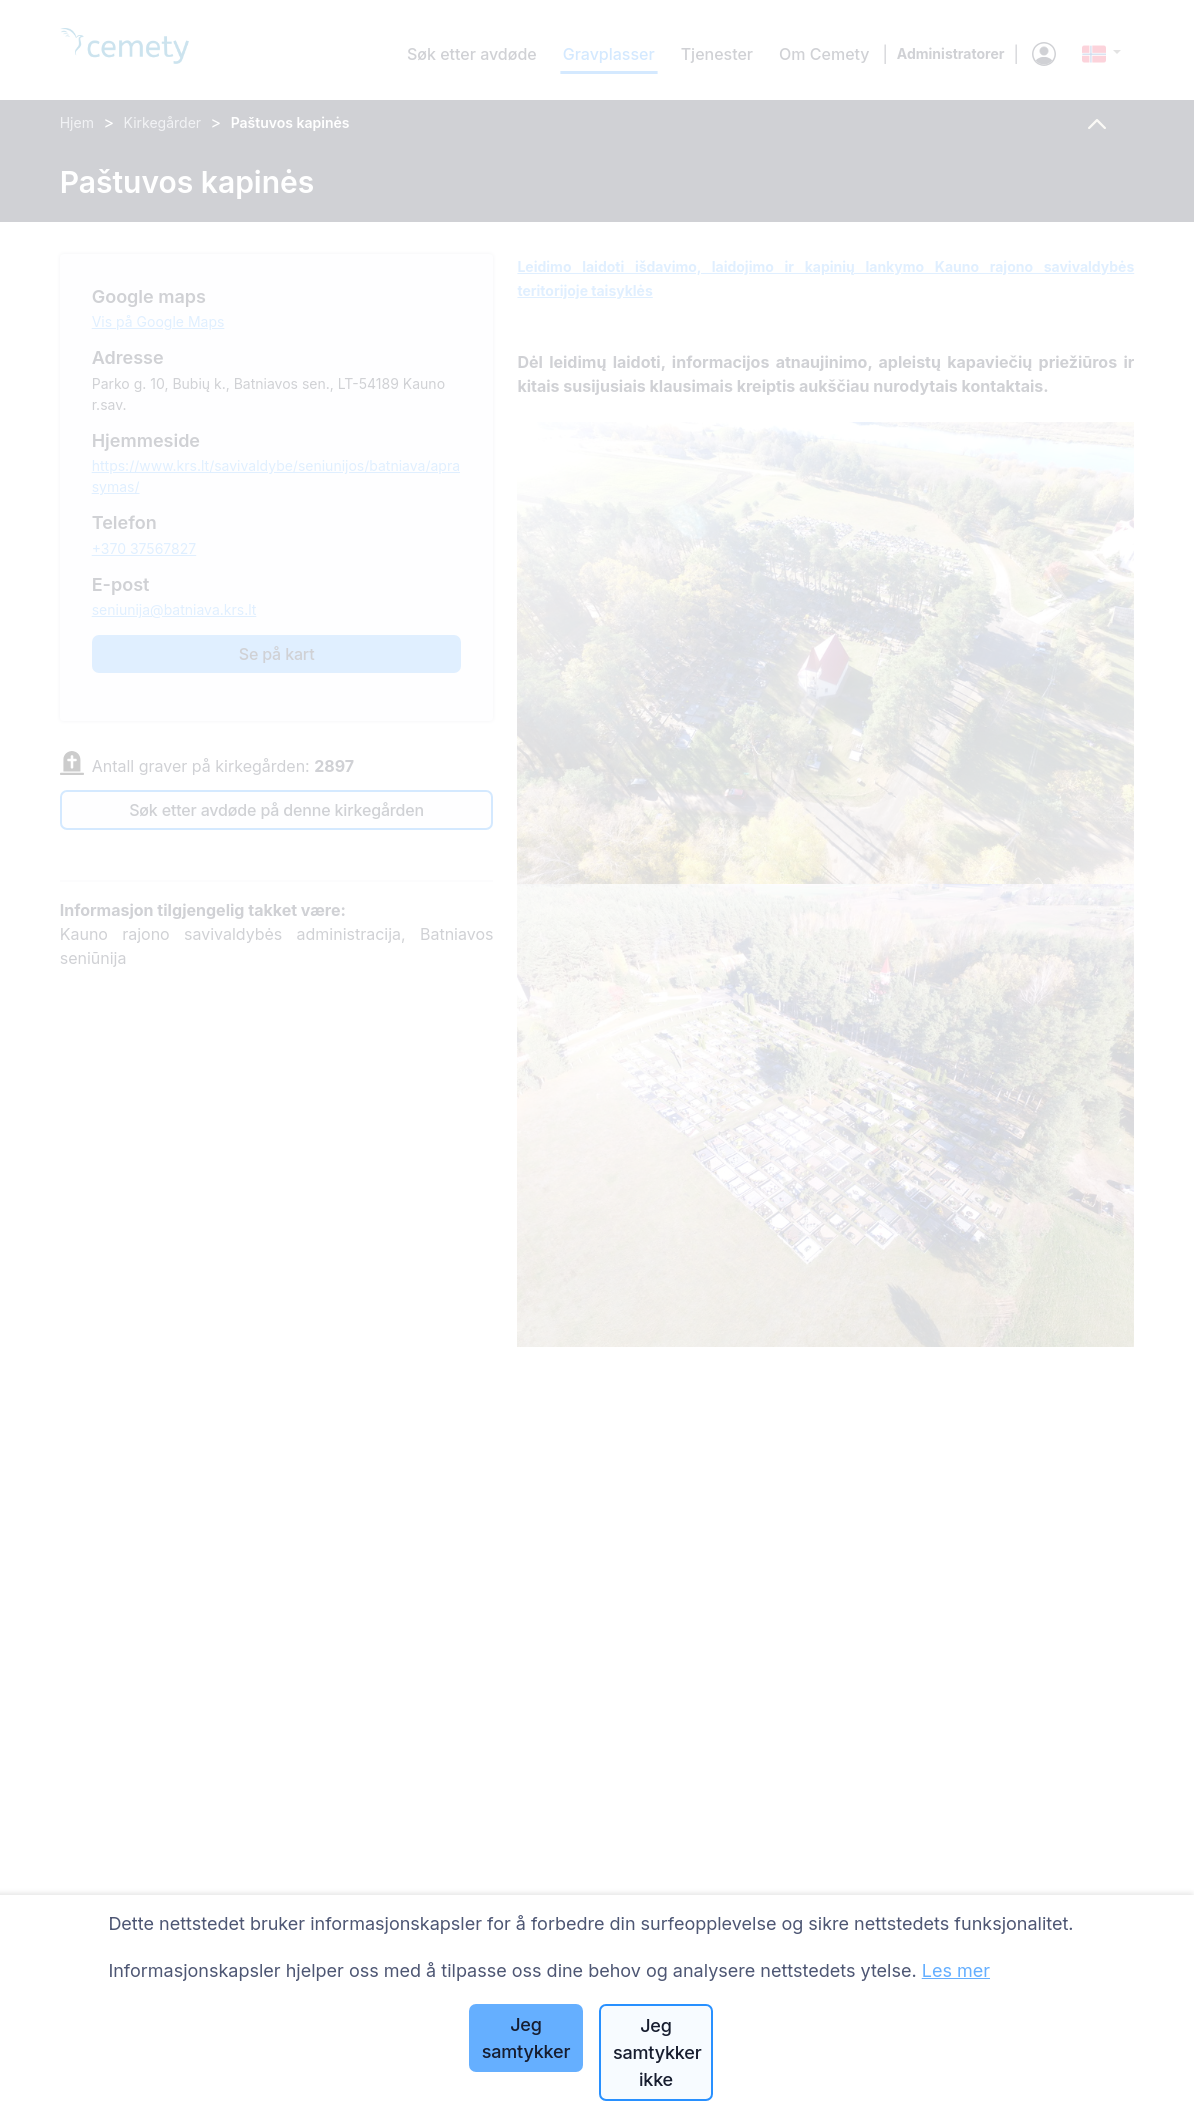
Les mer (956, 1970)
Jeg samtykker (526, 2038)
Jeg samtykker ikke (657, 2052)
